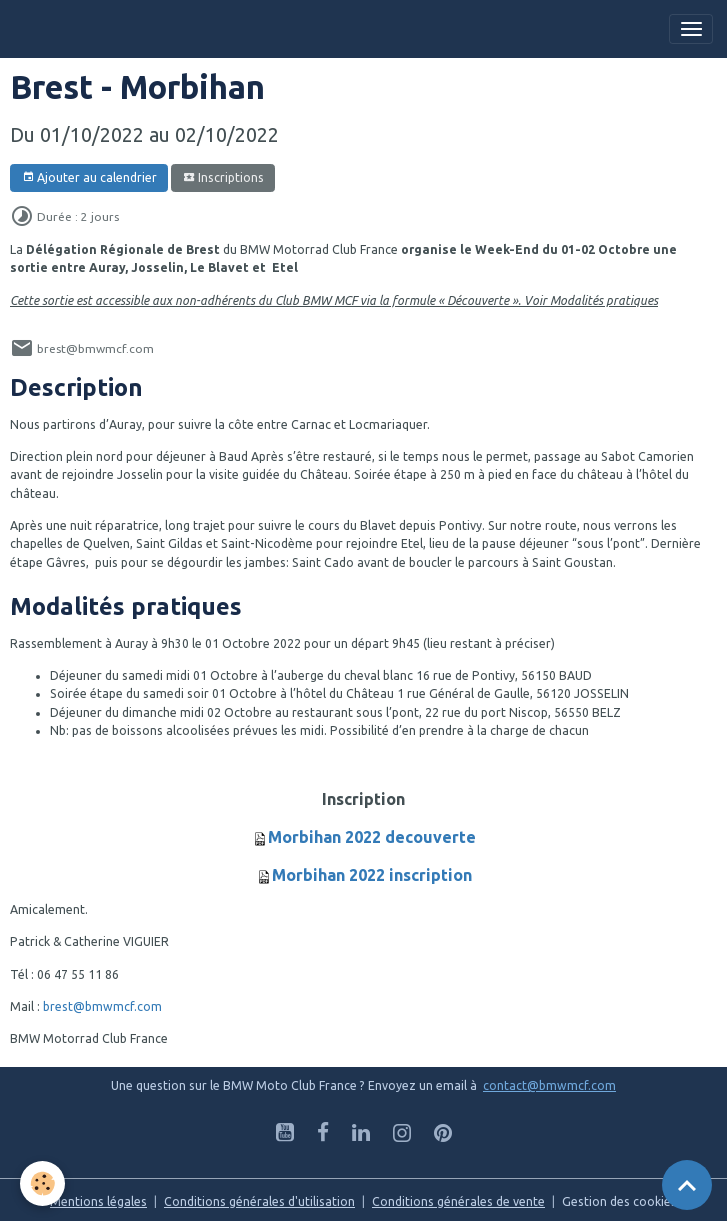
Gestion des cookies (619, 1201)
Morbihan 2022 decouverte (372, 837)
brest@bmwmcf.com (102, 1006)
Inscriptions (223, 177)
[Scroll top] (687, 1185)
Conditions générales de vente (458, 1201)
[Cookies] (42, 1183)
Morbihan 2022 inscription (372, 875)
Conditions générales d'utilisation (259, 1201)
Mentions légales (98, 1201)
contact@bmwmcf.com (549, 1085)
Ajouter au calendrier (89, 177)
